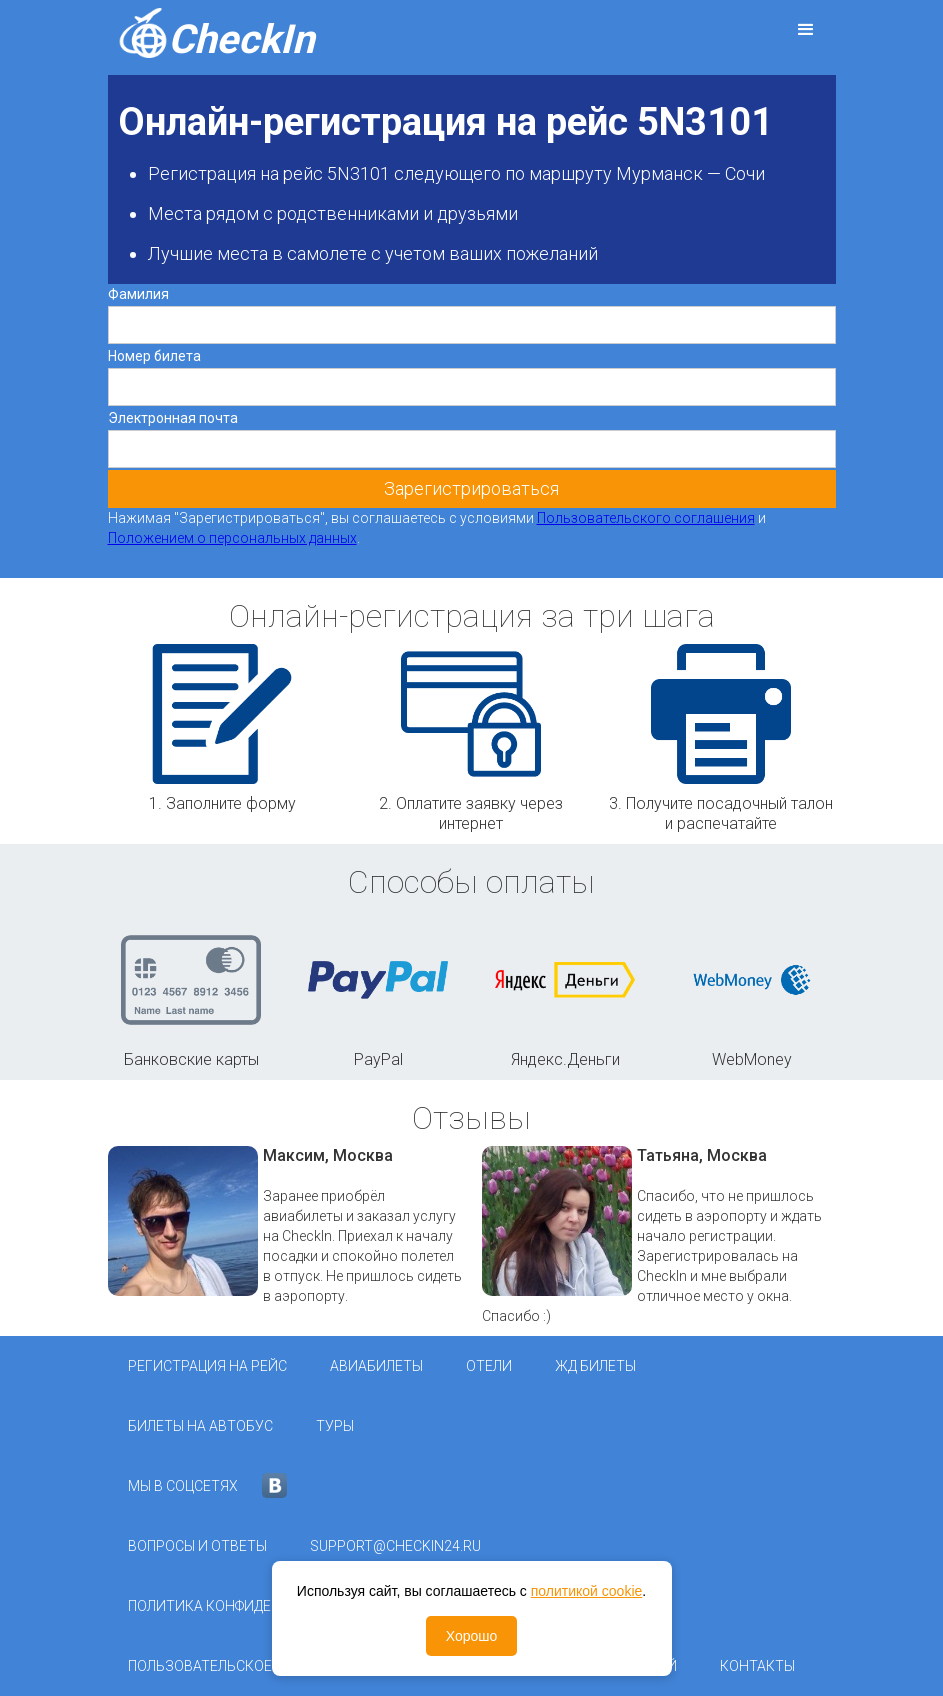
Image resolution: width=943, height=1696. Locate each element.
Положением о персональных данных (232, 538)
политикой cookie (587, 1591)
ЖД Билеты (595, 1366)
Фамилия (138, 294)
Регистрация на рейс (207, 1366)
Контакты (757, 1666)
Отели (489, 1366)
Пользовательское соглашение (248, 1666)
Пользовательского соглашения (646, 518)
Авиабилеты (376, 1366)
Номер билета (154, 356)
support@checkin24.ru (395, 1546)
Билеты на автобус (200, 1426)
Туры (335, 1426)
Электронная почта (173, 418)
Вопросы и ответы (197, 1546)
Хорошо (472, 1636)
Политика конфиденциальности (251, 1606)
